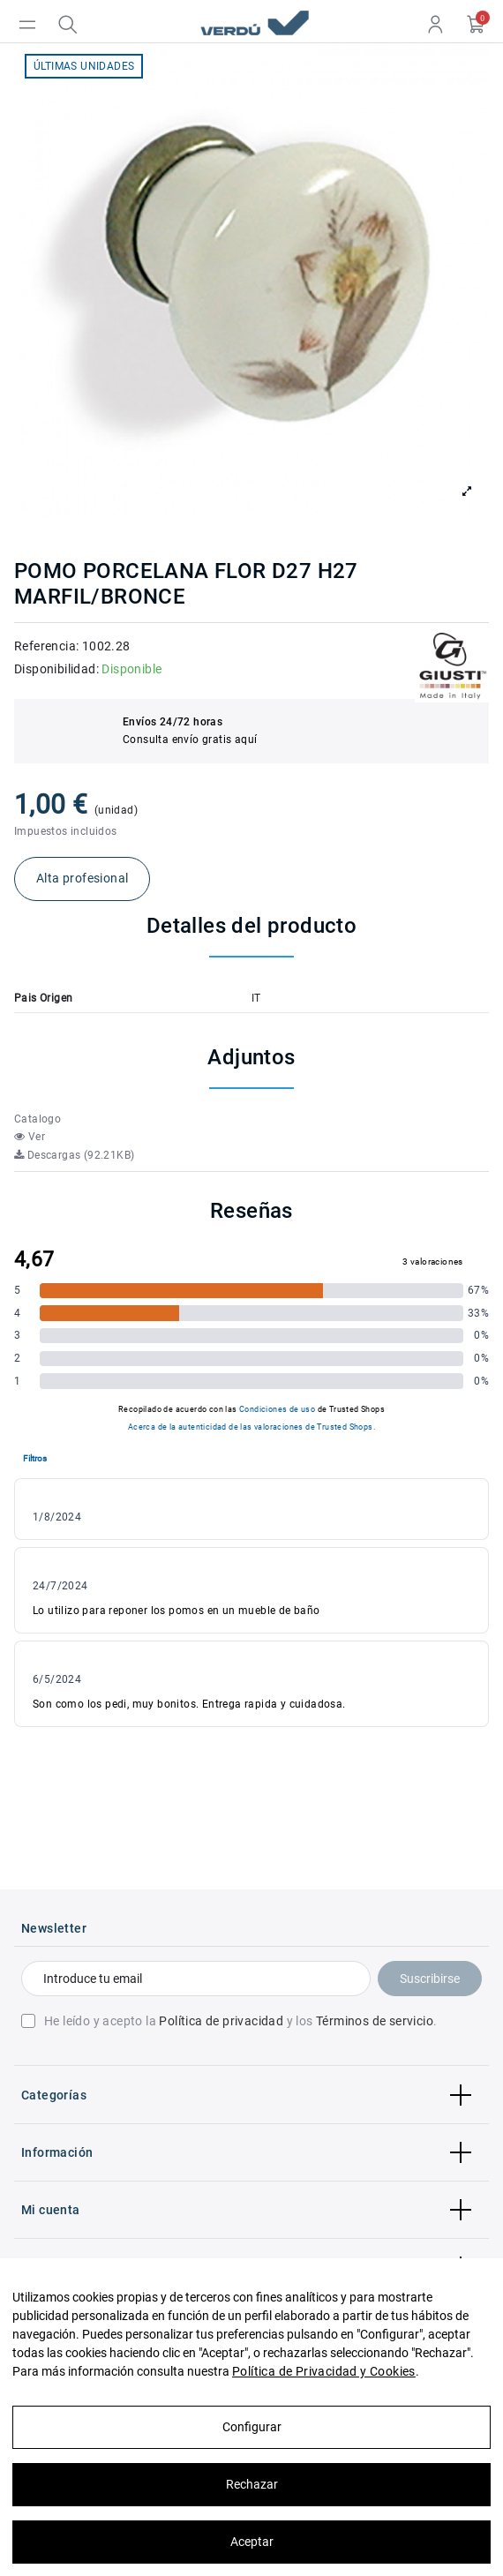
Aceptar (252, 2542)
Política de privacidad (221, 2021)
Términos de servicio (374, 2021)
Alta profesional (82, 878)
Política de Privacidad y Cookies (324, 2371)
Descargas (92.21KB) (74, 1155)
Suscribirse (430, 1978)
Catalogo (37, 1119)
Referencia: (46, 646)
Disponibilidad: (56, 669)
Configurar (252, 2427)
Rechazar (252, 2484)
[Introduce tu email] (196, 1978)
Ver (29, 1136)
